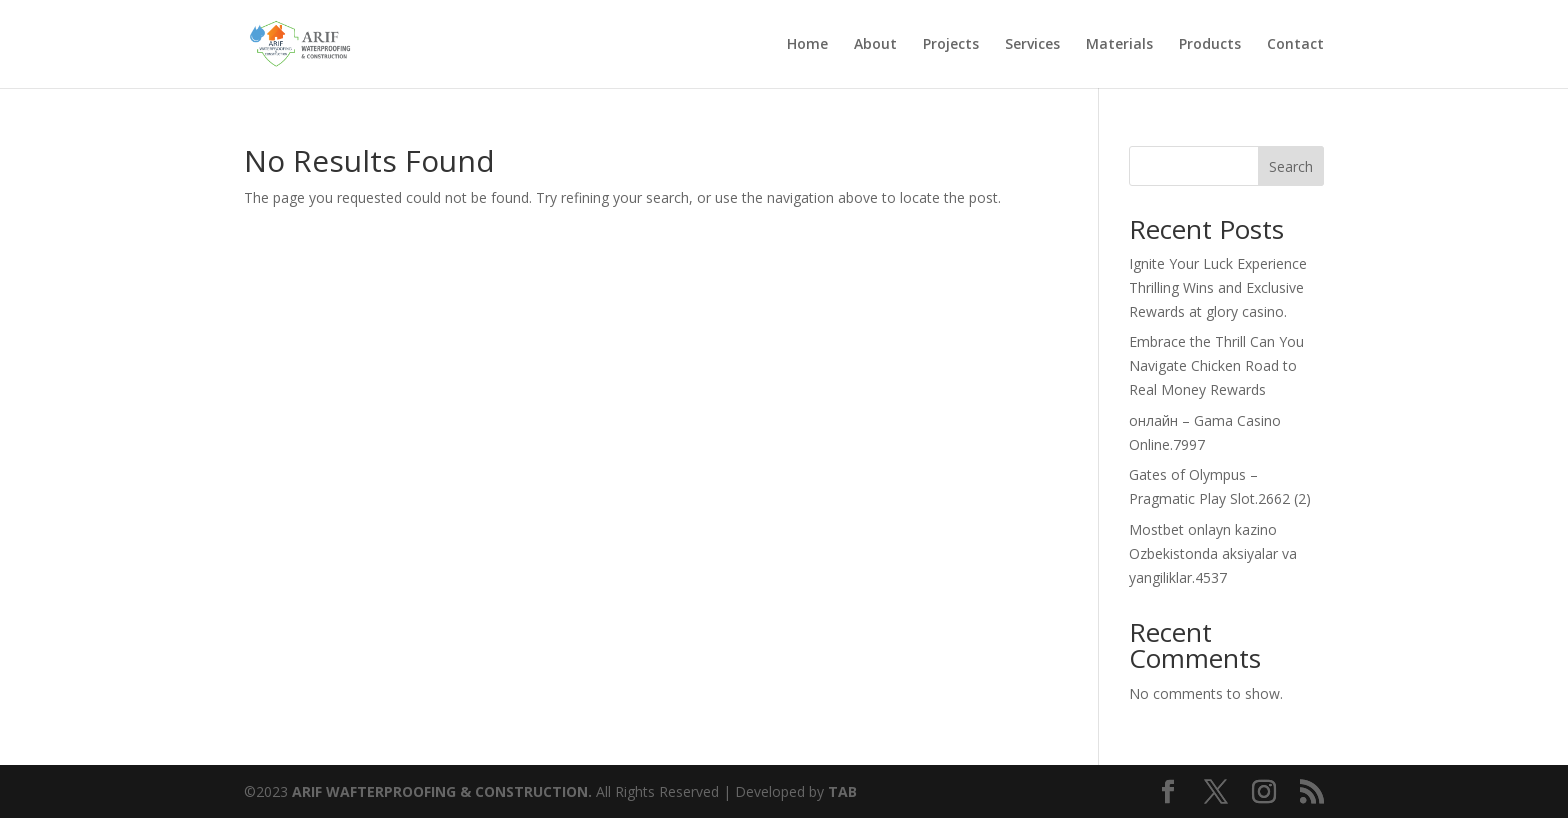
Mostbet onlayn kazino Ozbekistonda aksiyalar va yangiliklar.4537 (1213, 553)
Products (1210, 45)
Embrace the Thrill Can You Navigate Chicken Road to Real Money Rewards (1216, 365)
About (875, 45)
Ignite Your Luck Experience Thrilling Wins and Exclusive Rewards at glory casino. (1218, 287)
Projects (951, 45)
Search (1291, 166)
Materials (1119, 45)
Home (807, 45)
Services (1032, 45)
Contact (1295, 45)
